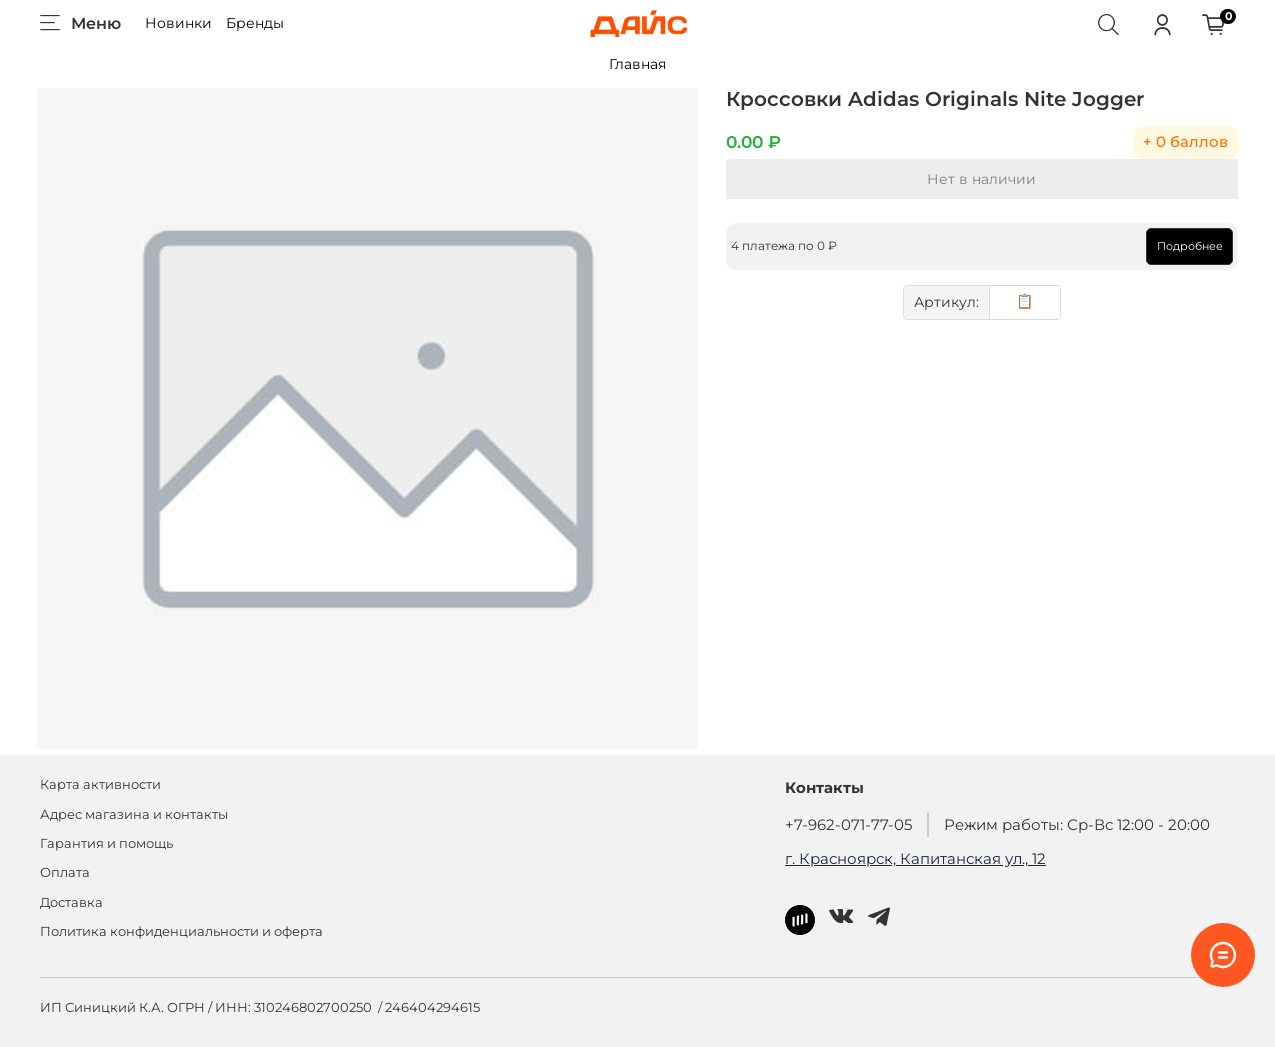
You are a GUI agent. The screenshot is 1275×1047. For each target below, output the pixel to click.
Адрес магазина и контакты (134, 810)
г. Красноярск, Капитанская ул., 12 (915, 854)
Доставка (71, 898)
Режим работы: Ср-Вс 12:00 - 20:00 (1077, 821)
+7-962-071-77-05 (848, 821)
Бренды (255, 23)
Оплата (65, 869)
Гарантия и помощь (106, 840)
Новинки (178, 23)
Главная (637, 64)
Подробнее (1187, 246)
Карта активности (100, 781)
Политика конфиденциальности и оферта (181, 928)
